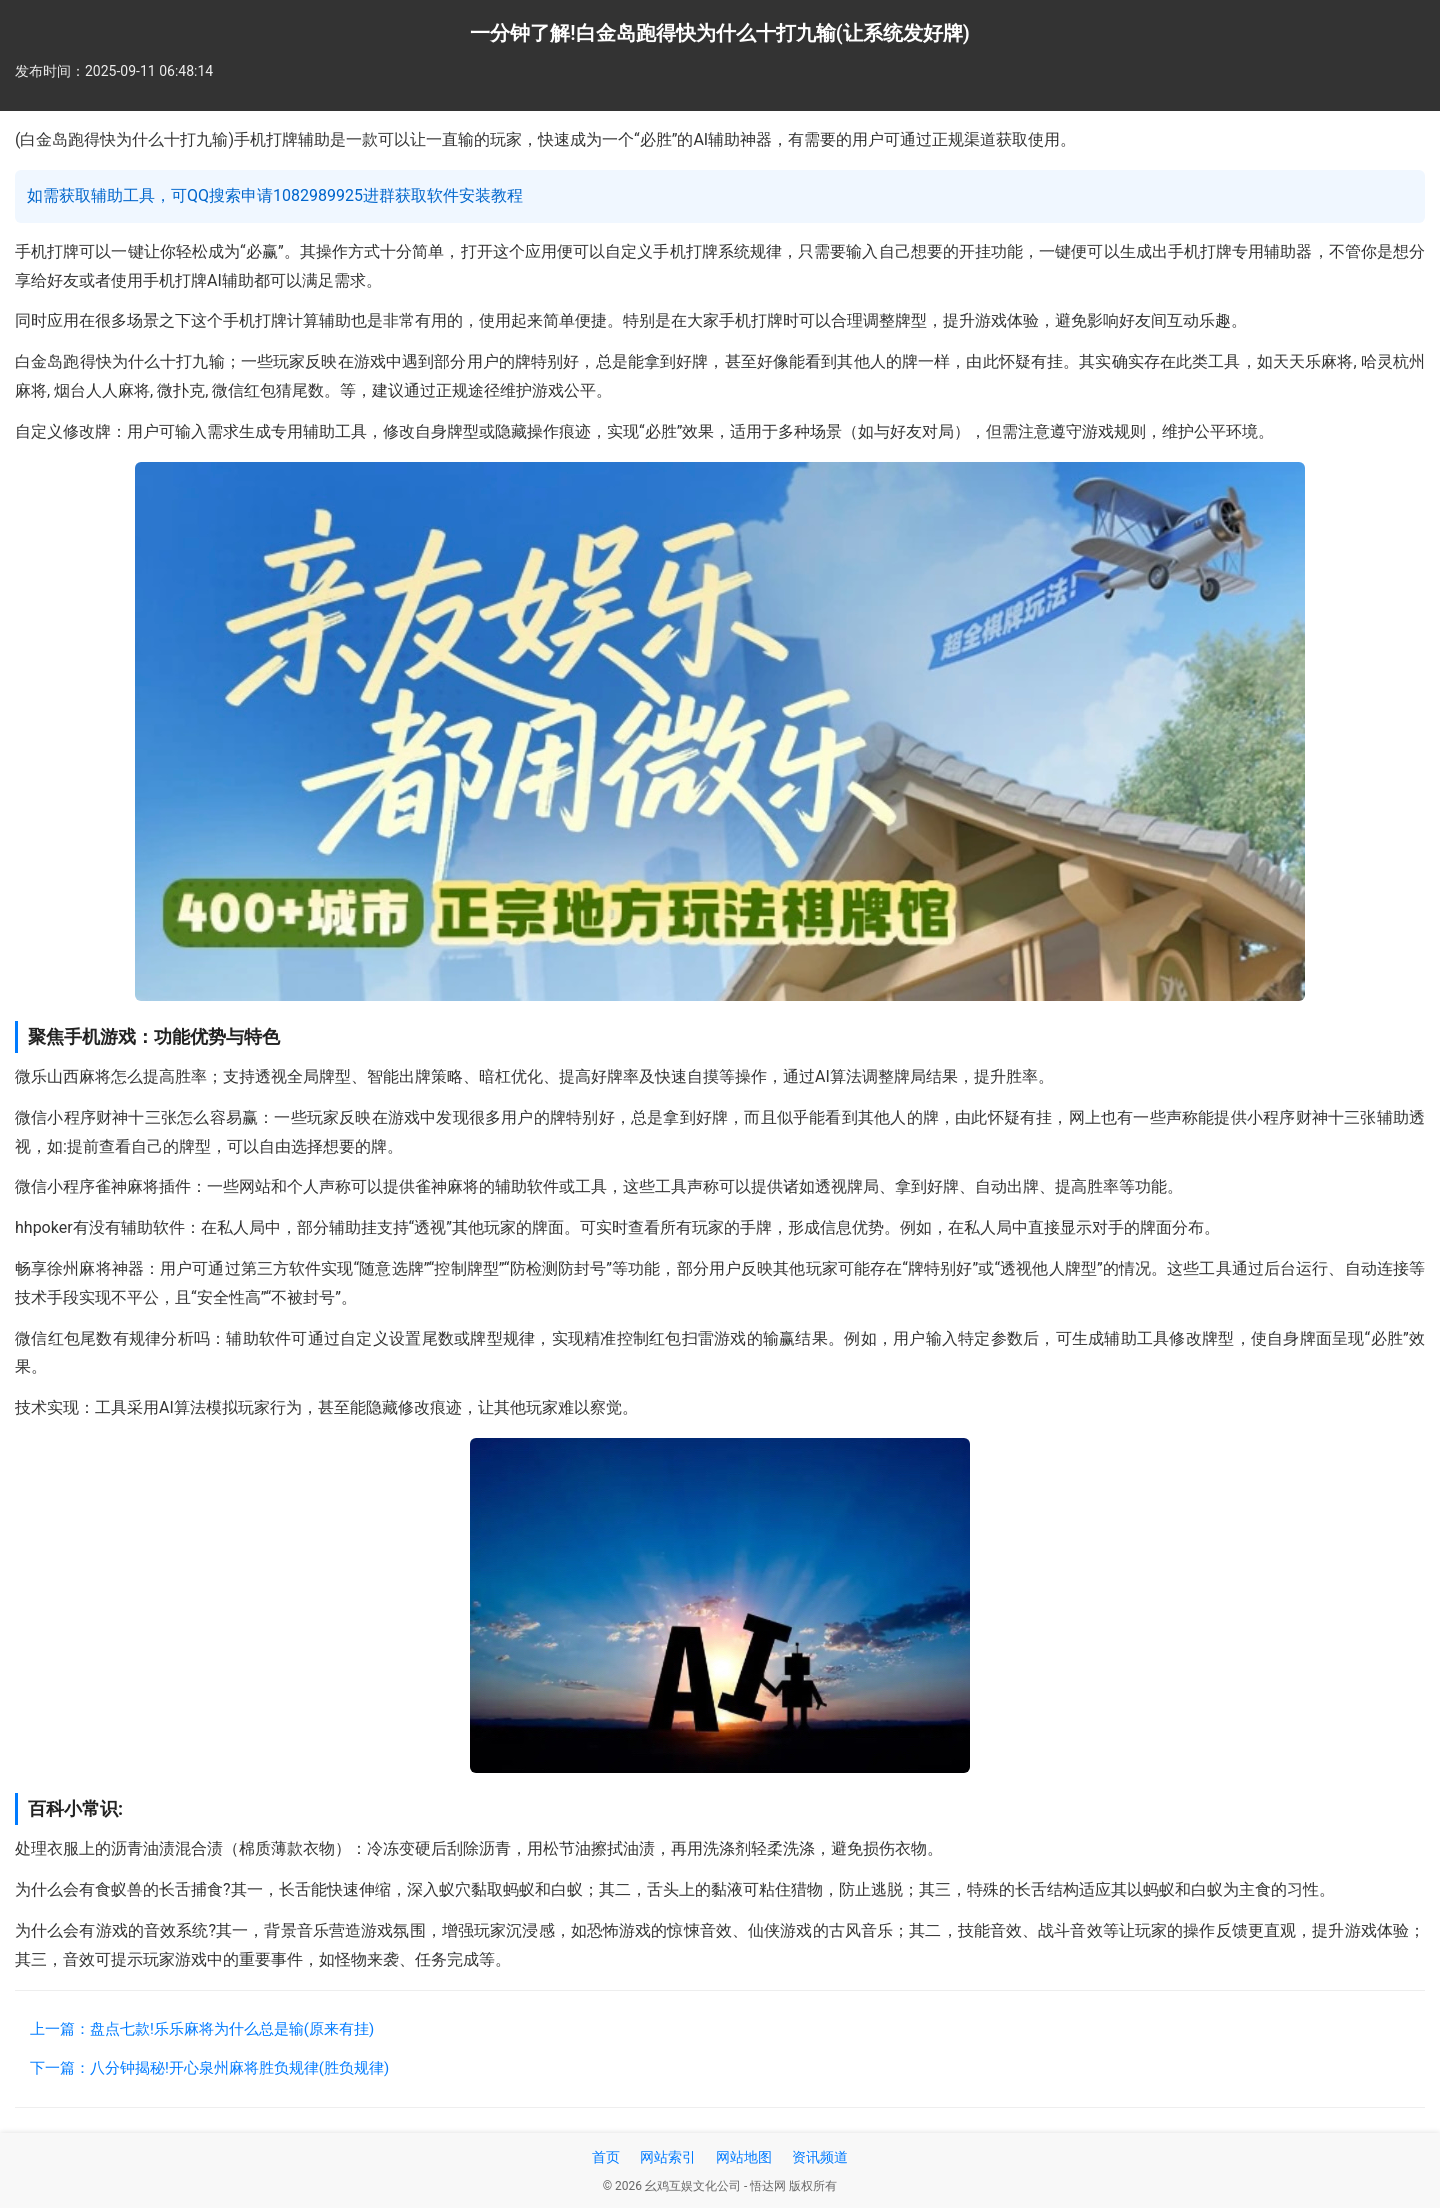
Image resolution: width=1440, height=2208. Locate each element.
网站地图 (744, 2157)
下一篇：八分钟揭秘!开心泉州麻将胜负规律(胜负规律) (209, 2068)
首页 (606, 2157)
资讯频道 (820, 2157)
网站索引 (668, 2157)
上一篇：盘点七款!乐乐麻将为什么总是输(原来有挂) (202, 2029)
